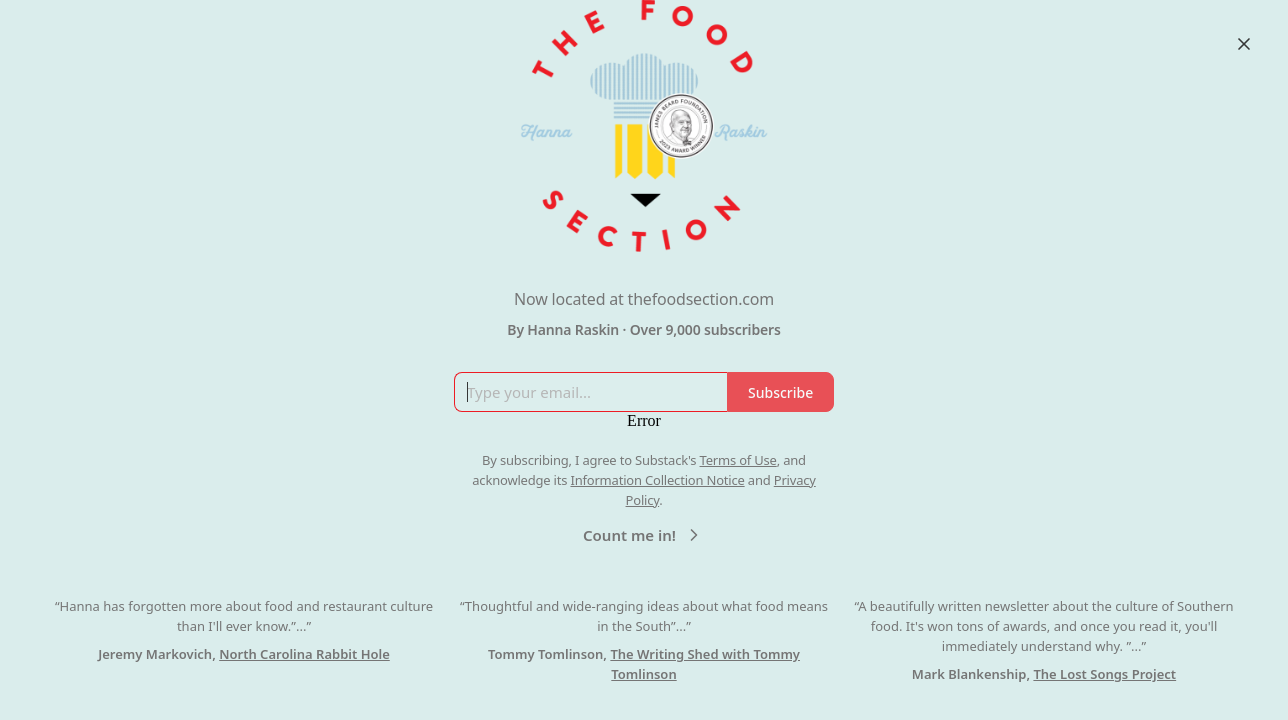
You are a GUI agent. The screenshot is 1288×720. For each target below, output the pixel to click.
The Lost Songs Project (1104, 674)
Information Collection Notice (657, 480)
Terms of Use (738, 460)
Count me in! (643, 535)
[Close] (1244, 44)
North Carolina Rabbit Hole (304, 654)
